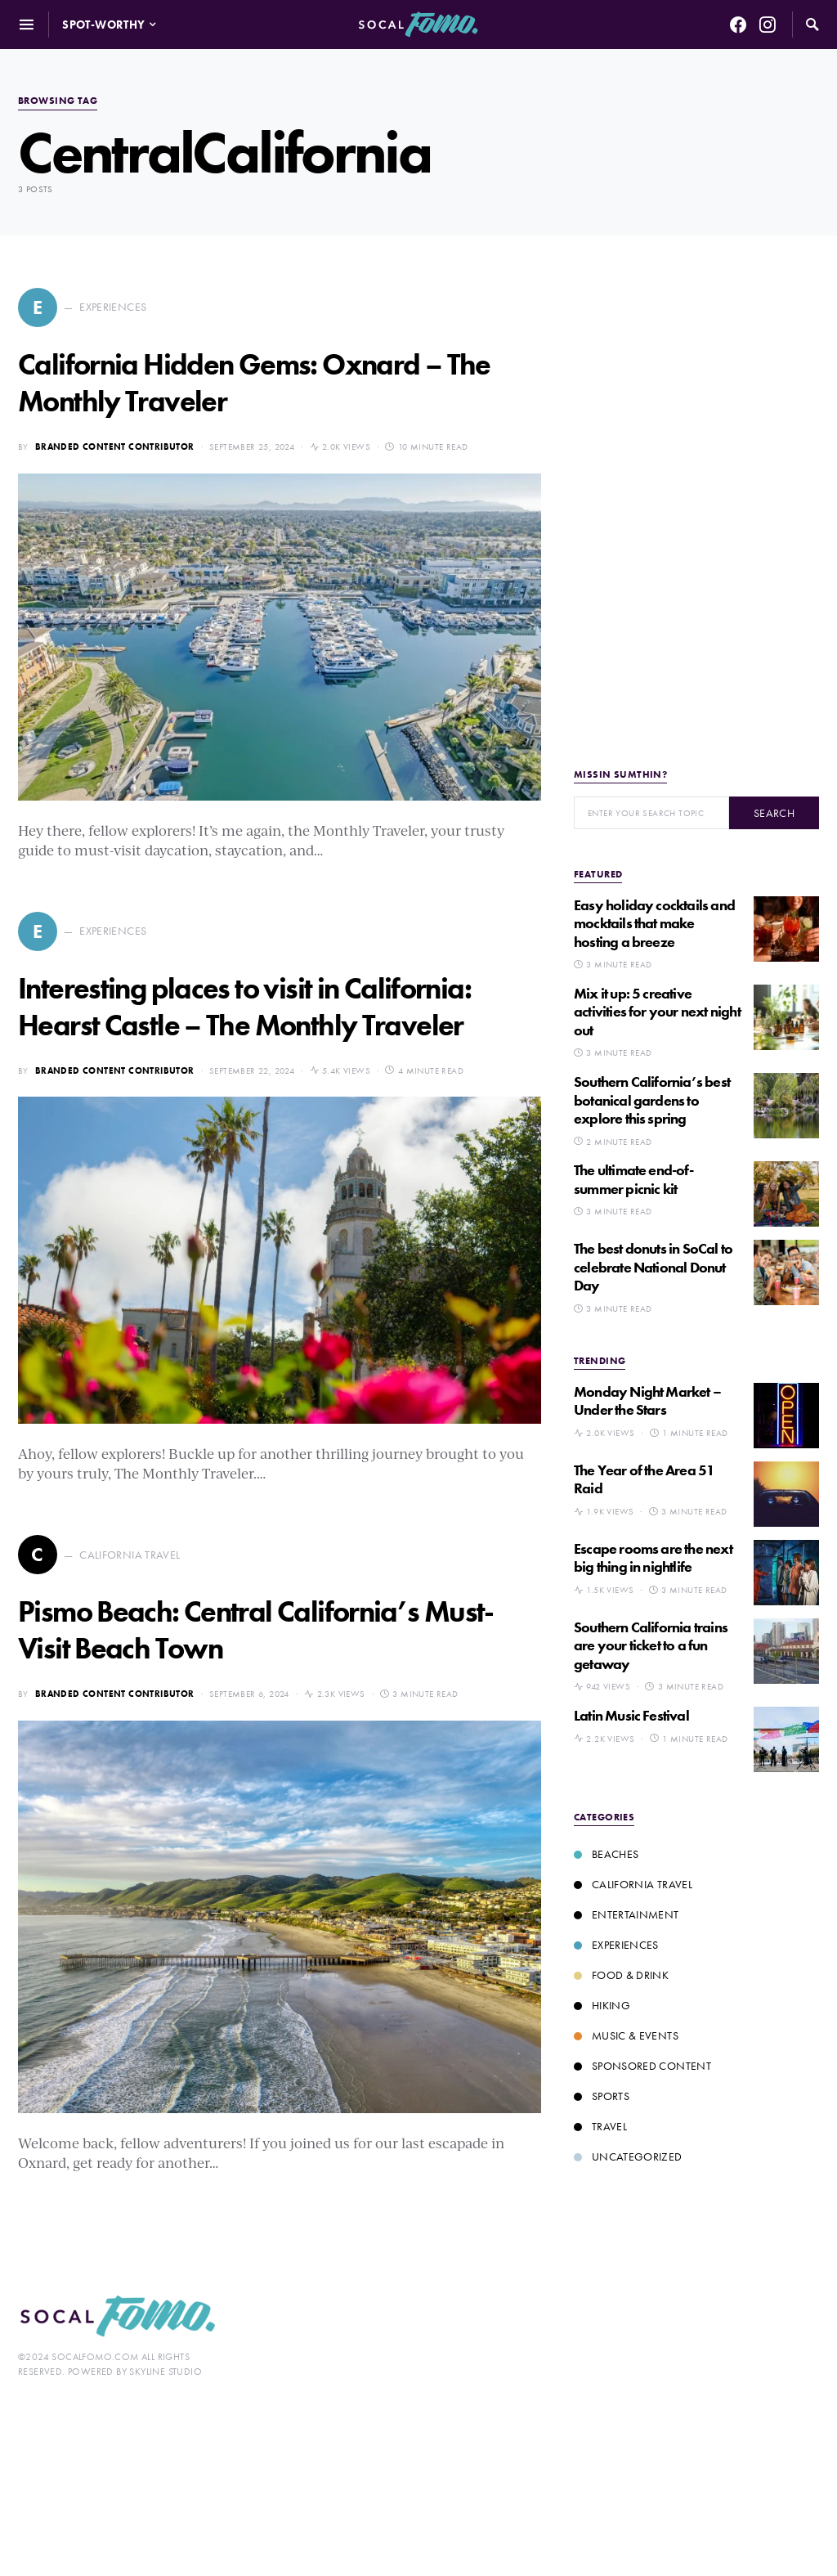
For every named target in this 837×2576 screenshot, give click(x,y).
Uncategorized (628, 2156)
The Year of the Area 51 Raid (644, 1479)
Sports (601, 2096)
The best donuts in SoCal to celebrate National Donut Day (653, 1267)
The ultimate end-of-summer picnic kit (633, 1179)
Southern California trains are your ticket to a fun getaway (650, 1645)
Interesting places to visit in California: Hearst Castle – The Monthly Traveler (244, 1007)
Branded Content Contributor (115, 446)
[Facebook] (738, 24)
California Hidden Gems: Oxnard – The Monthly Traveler (254, 383)
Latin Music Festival (631, 1715)
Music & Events (626, 2035)
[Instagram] (767, 24)
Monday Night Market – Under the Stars (647, 1401)
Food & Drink (621, 1975)
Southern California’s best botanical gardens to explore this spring (652, 1100)
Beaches (606, 1854)
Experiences (616, 1944)
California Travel (633, 1884)
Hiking (602, 2005)
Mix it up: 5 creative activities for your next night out (657, 1011)
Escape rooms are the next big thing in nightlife (653, 1558)
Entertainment (626, 1914)
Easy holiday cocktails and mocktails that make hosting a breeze (654, 923)
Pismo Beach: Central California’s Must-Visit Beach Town (256, 1630)
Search (774, 813)
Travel (600, 2126)
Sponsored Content (642, 2065)
